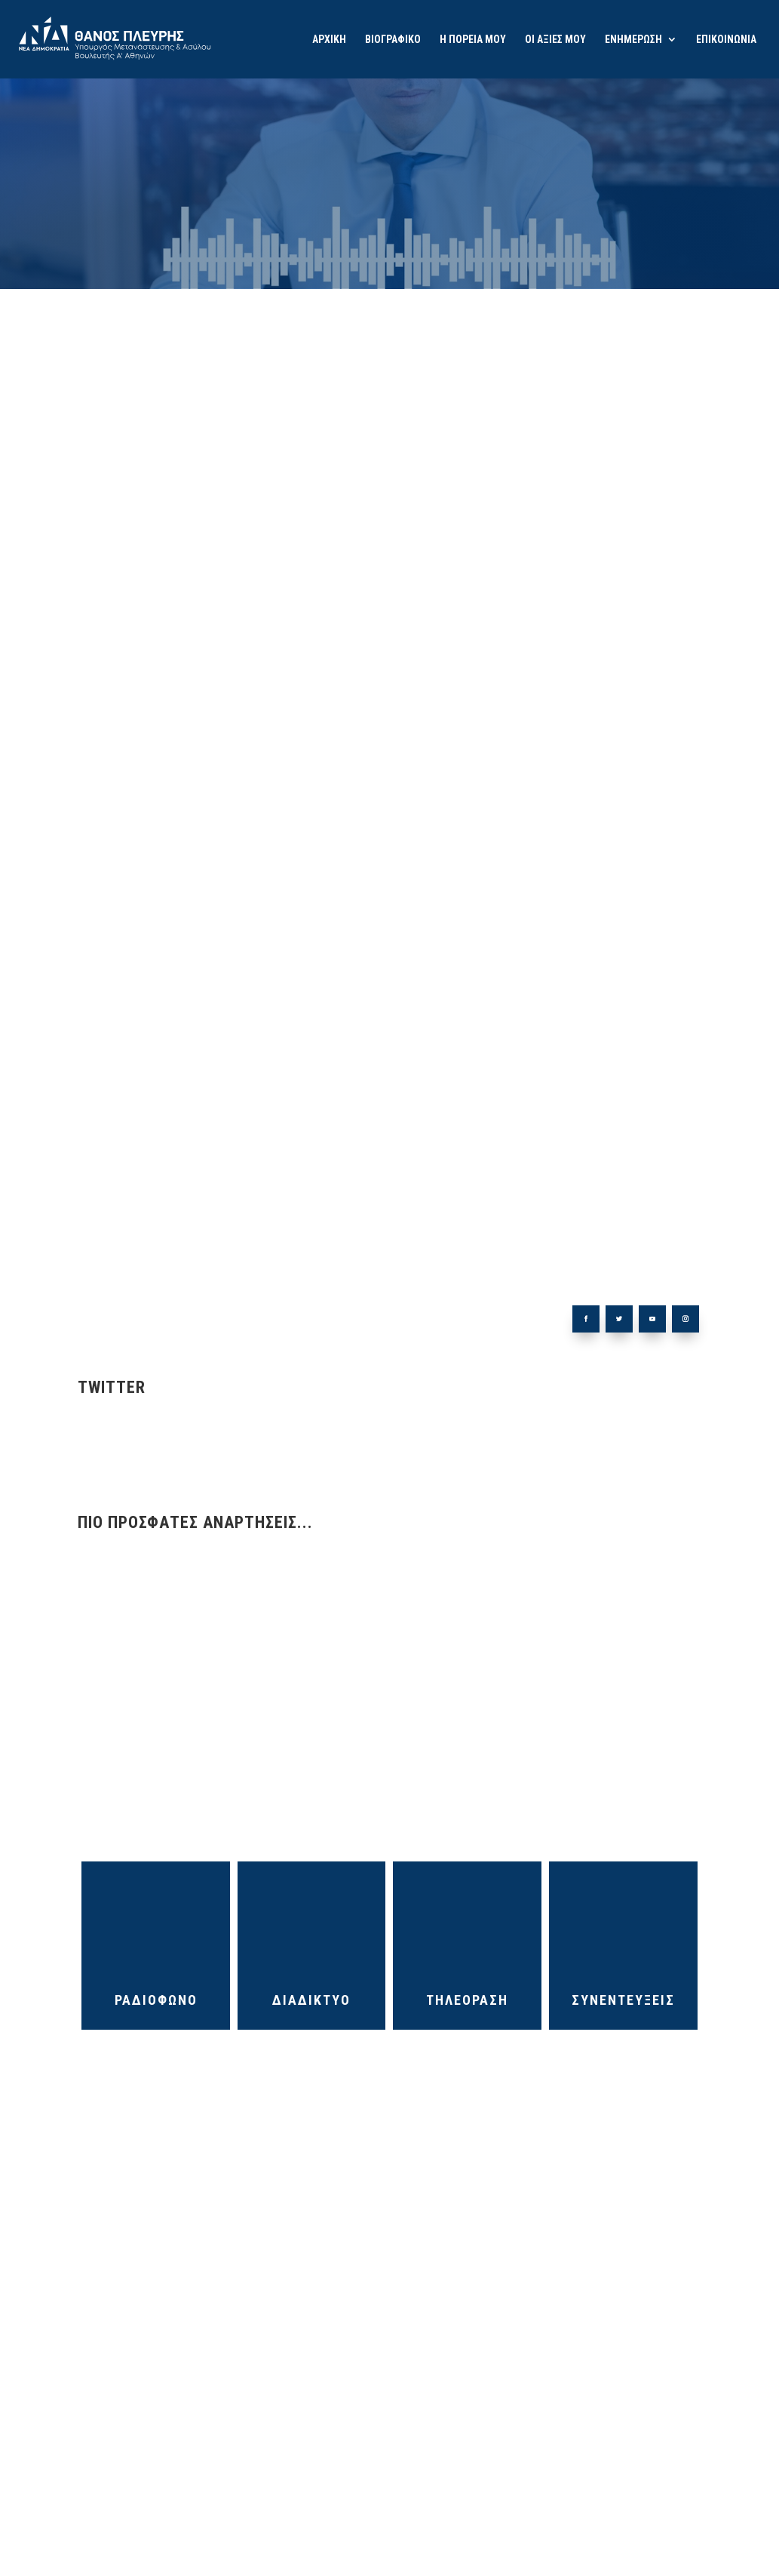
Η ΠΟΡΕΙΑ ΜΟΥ (473, 39)
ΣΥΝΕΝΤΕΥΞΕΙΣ (623, 2000)
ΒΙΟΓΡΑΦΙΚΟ (393, 39)
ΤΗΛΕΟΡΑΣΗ (467, 2000)
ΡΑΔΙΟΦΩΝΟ (156, 2000)
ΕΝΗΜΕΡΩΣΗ (633, 39)
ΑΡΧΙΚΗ (329, 39)
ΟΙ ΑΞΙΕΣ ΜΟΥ (555, 39)
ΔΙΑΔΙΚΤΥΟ (311, 2000)
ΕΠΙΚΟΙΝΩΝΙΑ (726, 39)
